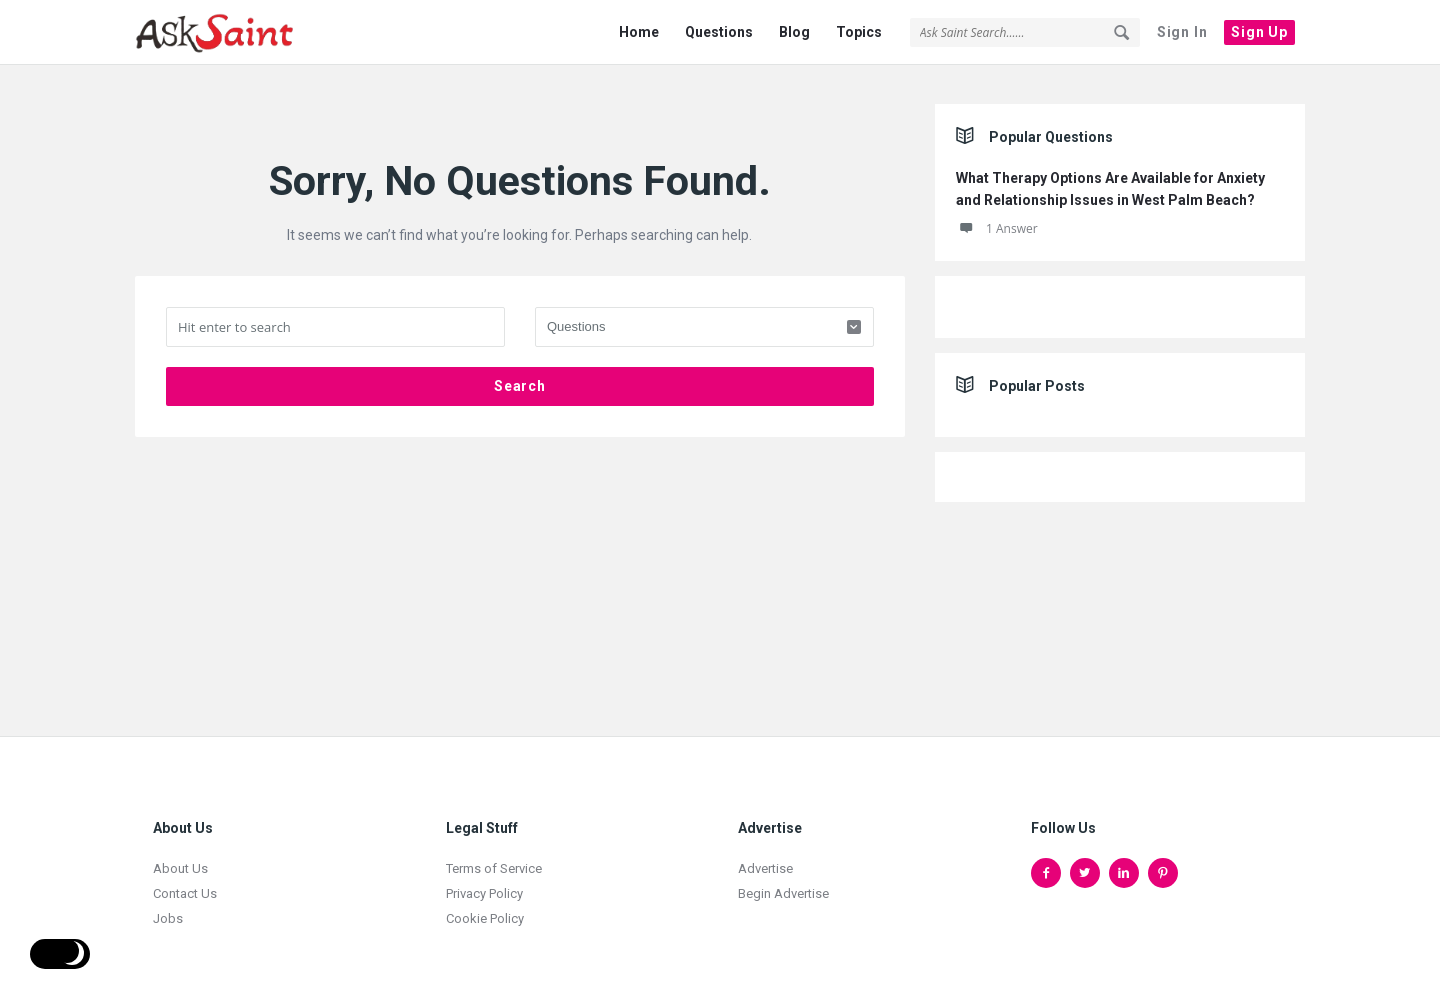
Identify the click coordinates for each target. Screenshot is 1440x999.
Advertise (765, 857)
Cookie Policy (485, 907)
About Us (180, 857)
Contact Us (185, 882)
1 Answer (997, 217)
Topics (859, 32)
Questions (719, 32)
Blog (794, 32)
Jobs (168, 907)
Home (639, 32)
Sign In (1182, 32)
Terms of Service (494, 857)
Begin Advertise (783, 882)
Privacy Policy (484, 882)
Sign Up (1259, 32)
